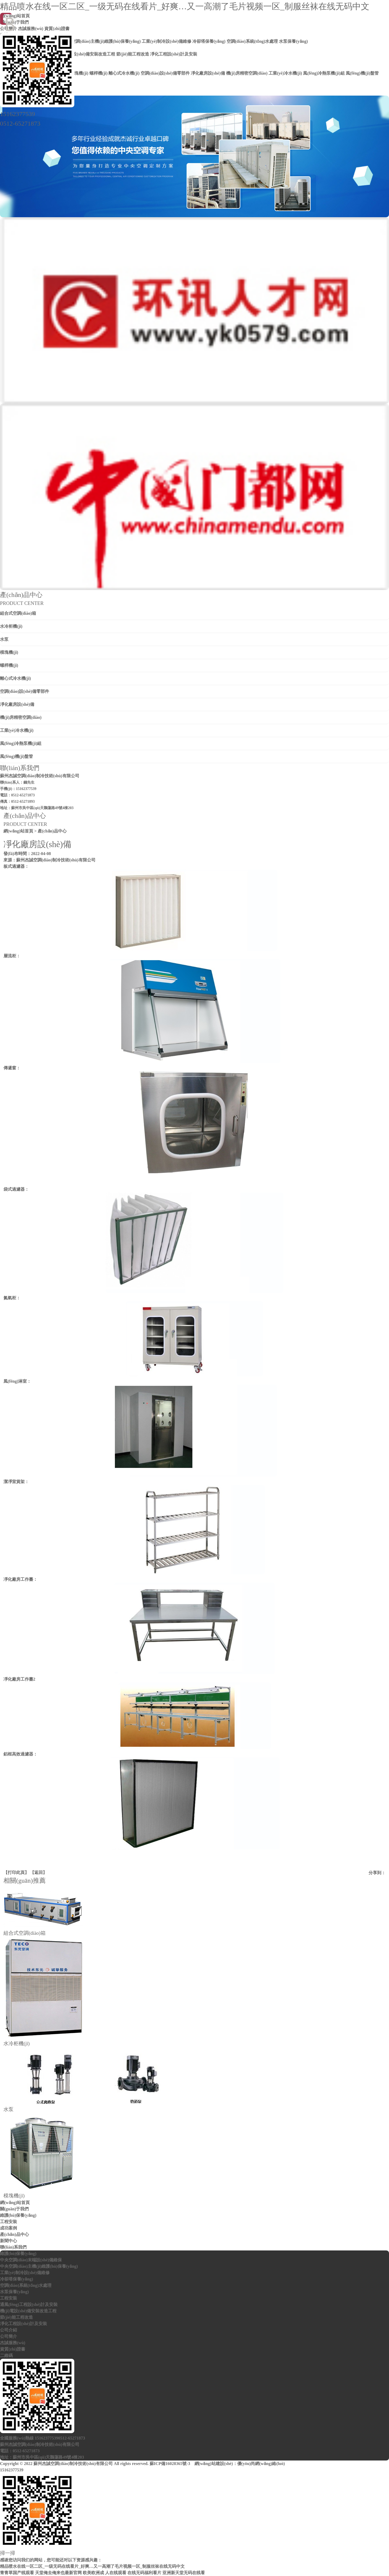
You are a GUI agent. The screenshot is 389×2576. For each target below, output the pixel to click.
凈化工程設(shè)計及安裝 (23, 2323)
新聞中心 (8, 2240)
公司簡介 (8, 2336)
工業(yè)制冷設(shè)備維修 (25, 2272)
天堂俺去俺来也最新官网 (58, 2572)
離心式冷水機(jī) (15, 678)
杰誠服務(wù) (12, 2342)
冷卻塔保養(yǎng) (16, 2279)
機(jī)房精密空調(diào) (20, 717)
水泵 (4, 639)
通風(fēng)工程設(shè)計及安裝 (29, 2304)
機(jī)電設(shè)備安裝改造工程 (28, 2311)
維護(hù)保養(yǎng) (18, 2215)
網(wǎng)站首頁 (18, 831)
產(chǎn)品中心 (14, 2234)
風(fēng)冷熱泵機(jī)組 (20, 743)
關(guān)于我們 (14, 2209)
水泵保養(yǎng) (14, 2291)
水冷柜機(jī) (11, 626)
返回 (38, 1872)
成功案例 (8, 2228)
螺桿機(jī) (9, 665)
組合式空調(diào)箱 (18, 613)
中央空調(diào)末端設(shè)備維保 (31, 2260)
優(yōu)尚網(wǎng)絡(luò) (261, 2463)
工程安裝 (8, 2221)
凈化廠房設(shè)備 (17, 704)
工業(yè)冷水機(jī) (16, 730)
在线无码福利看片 (144, 2572)
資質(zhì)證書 (12, 2349)
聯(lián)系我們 (13, 2247)
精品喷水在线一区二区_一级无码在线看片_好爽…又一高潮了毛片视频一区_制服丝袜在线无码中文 (184, 6)
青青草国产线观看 (17, 2572)
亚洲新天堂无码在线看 (183, 2572)
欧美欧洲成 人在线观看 (104, 2572)
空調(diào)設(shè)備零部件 (24, 691)
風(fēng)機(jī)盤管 (16, 756)
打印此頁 (16, 1872)
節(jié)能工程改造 (16, 2317)
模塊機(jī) (9, 652)
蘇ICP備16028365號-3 (170, 2463)
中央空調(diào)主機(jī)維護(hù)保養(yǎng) (39, 2266)
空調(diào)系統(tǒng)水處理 (25, 2285)
